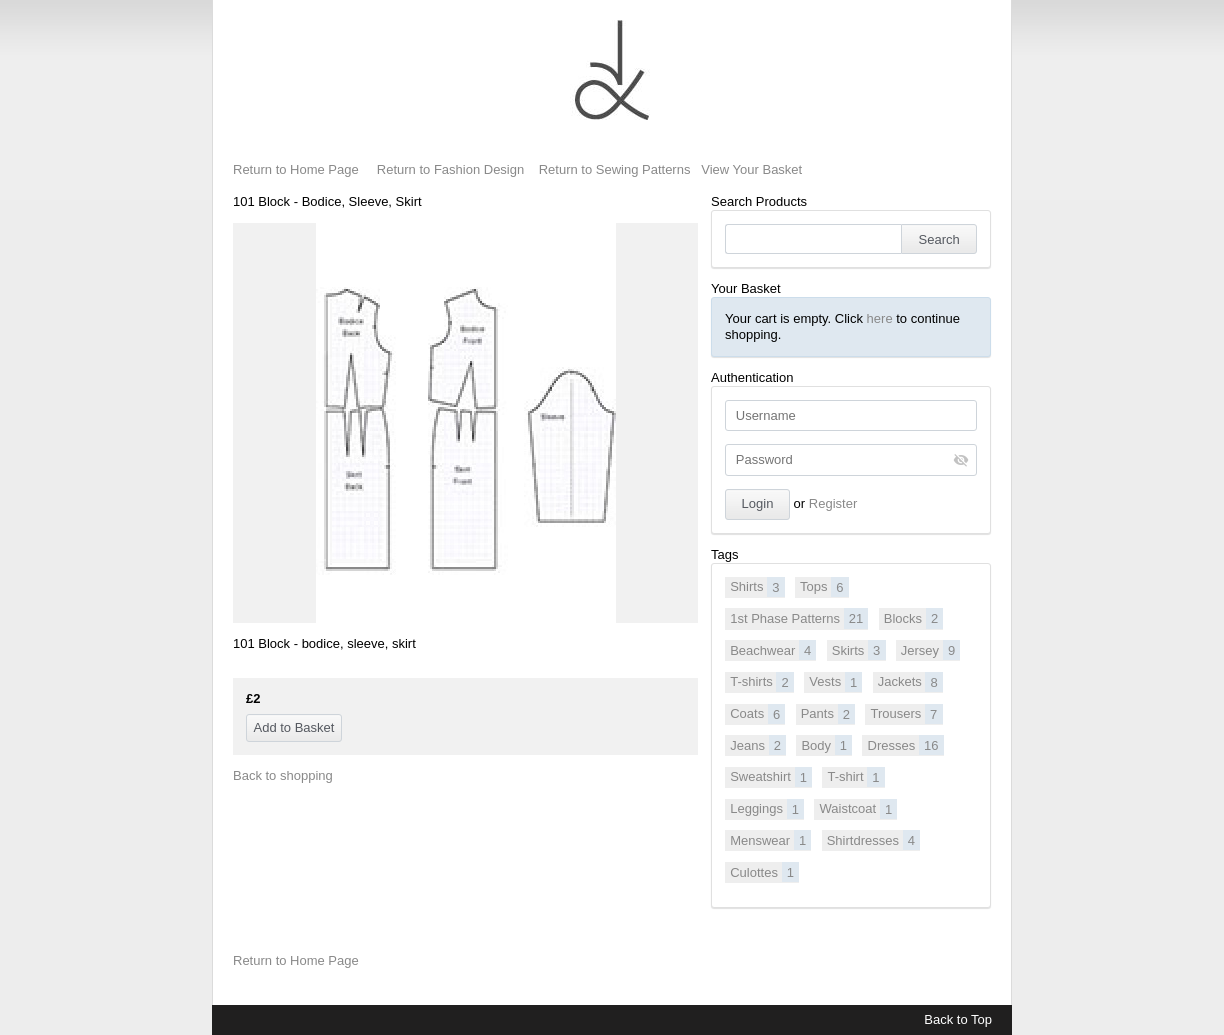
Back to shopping (283, 775)
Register (833, 503)
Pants (828, 714)
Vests (835, 682)
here (880, 318)
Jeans (758, 745)
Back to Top (958, 1019)
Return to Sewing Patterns (615, 169)
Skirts (859, 650)
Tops (824, 587)
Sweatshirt (771, 777)
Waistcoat (859, 809)
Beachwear (773, 650)
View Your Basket (751, 169)
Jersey (931, 650)
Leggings (767, 809)
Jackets (910, 682)
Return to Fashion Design (450, 169)
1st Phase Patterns (799, 618)
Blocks (914, 618)
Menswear (770, 840)
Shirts (757, 587)
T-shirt (855, 777)
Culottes (764, 872)
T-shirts (762, 682)
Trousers (906, 714)
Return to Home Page (296, 169)
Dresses (906, 745)
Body (826, 745)
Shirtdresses (873, 840)
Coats (757, 714)
